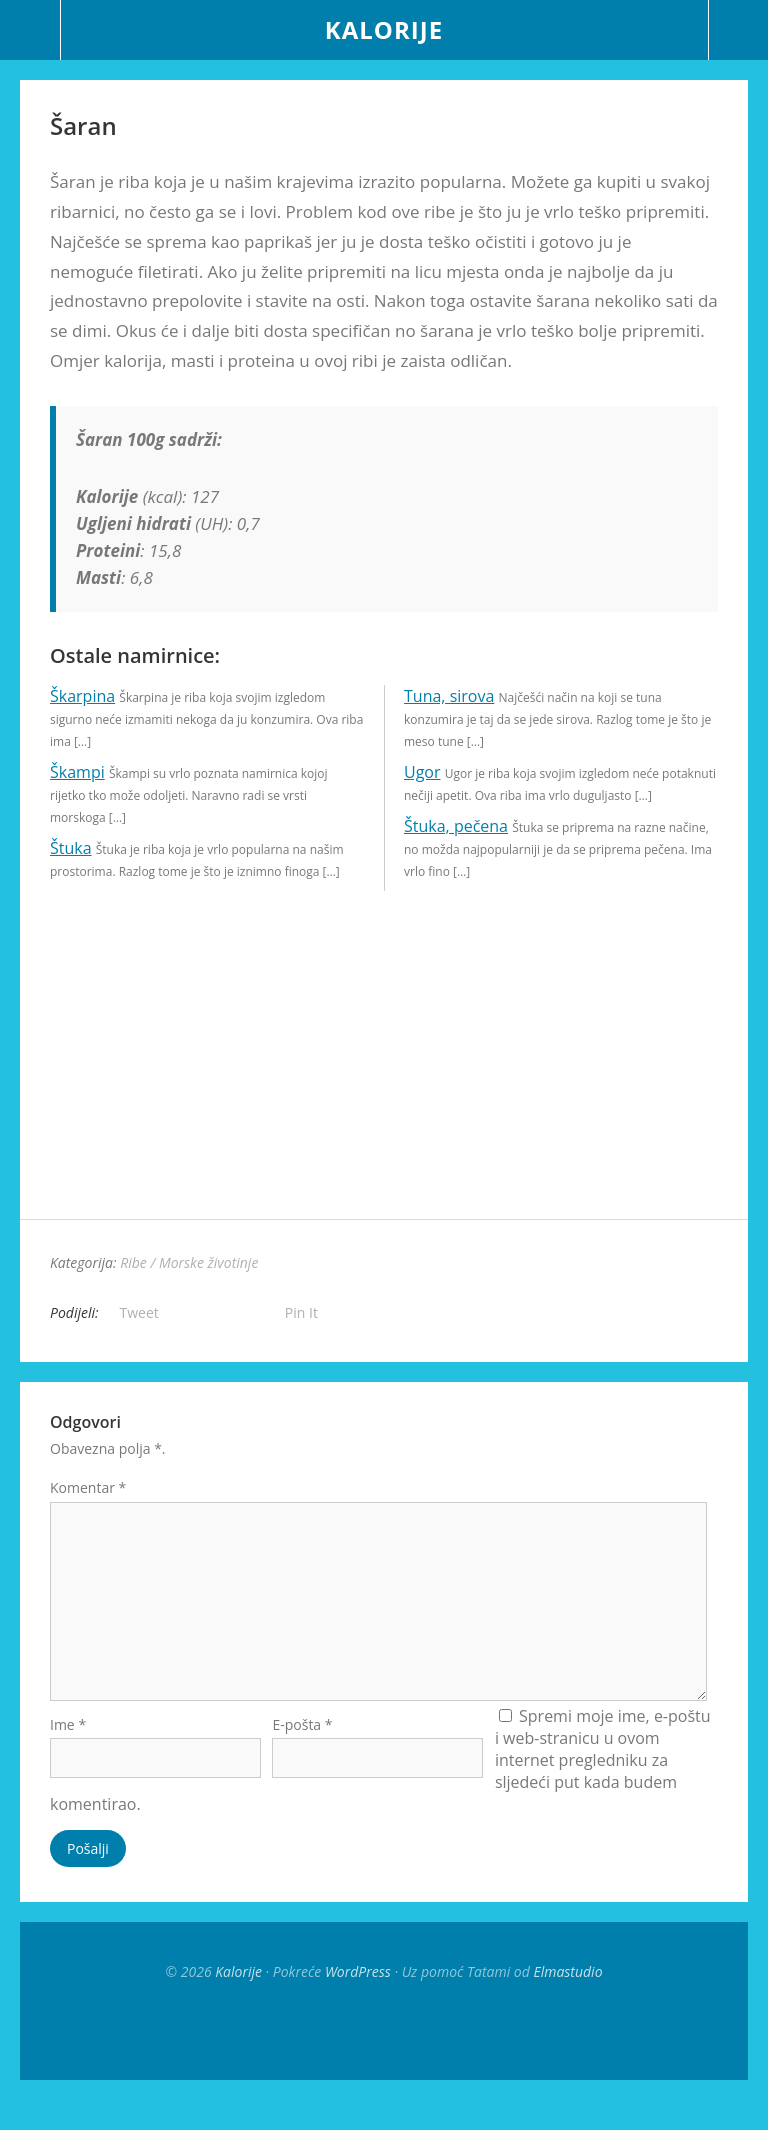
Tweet (139, 1312)
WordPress (358, 2001)
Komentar (88, 1487)
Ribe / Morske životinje (189, 1262)
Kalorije (384, 29)
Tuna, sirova (449, 696)
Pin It (301, 1312)
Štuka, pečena (456, 826)
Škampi (77, 772)
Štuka (71, 848)
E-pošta (302, 1754)
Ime (68, 1754)
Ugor (422, 772)
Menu (30, 30)
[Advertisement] (384, 1079)
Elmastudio (567, 2001)
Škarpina (82, 696)
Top (384, 2060)
